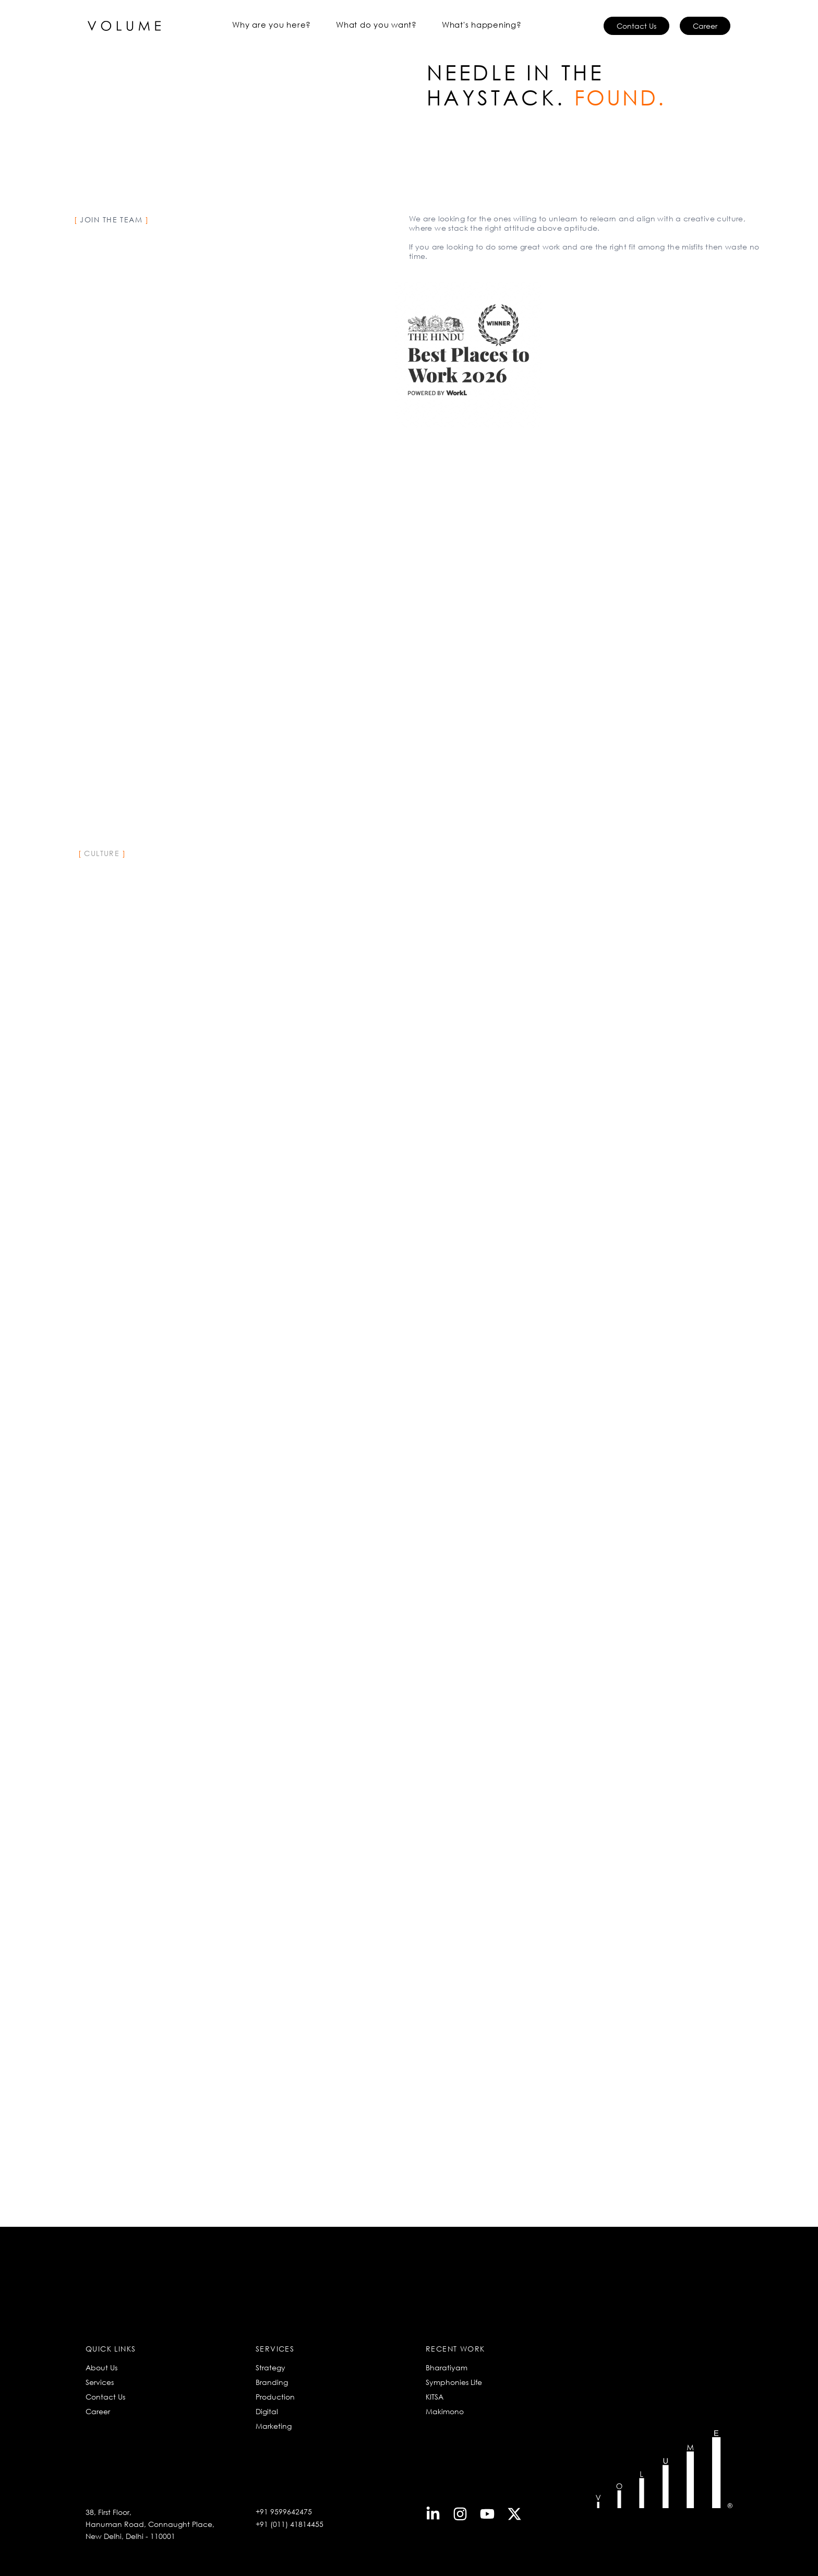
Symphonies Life (454, 2382)
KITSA (434, 2397)
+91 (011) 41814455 (289, 2524)
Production (275, 2397)
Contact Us (105, 2397)
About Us (101, 2367)
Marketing (274, 2426)
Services (100, 2382)
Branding (272, 2382)
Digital (267, 2411)
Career (98, 2411)
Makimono (445, 2411)
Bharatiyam (446, 2367)
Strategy (270, 2367)
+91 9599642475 (284, 2511)
